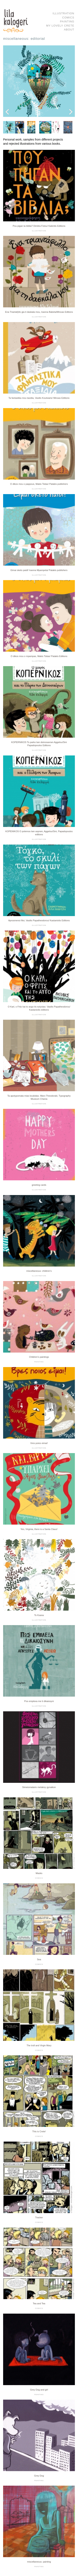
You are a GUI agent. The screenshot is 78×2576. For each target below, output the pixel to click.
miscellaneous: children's (39, 1271)
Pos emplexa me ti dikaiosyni (39, 1701)
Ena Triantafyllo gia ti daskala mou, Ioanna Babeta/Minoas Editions (39, 312)
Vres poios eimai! (39, 1443)
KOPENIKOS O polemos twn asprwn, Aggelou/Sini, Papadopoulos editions (39, 833)
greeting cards (39, 1185)
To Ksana (39, 1615)
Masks (39, 1873)
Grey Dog (39, 2475)
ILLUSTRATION (63, 13)
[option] (39, 81)
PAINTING (67, 21)
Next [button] (71, 112)
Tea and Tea (39, 2303)
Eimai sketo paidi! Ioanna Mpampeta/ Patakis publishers (39, 570)
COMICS (68, 17)
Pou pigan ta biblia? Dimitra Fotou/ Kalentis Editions (39, 226)
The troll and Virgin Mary (39, 2045)
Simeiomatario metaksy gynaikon (39, 1787)
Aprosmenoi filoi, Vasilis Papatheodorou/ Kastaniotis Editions (39, 920)
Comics (39, 1878)
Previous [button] (7, 112)
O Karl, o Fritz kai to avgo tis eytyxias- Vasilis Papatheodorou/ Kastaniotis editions (39, 1008)
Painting (39, 1362)
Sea (39, 1959)
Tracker (39, 2217)
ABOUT (69, 29)
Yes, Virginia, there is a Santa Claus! (39, 1529)
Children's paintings (39, 1357)
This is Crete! (39, 2131)
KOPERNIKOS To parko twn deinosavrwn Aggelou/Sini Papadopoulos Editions (39, 744)
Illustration (39, 231)
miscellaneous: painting (39, 2561)
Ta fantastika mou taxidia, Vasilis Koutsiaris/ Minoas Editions (39, 398)
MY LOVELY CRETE (60, 25)
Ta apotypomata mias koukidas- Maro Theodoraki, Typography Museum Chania (39, 1097)
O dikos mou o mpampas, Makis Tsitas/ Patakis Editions (39, 656)
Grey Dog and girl (39, 2389)
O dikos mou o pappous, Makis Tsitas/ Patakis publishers (39, 484)
